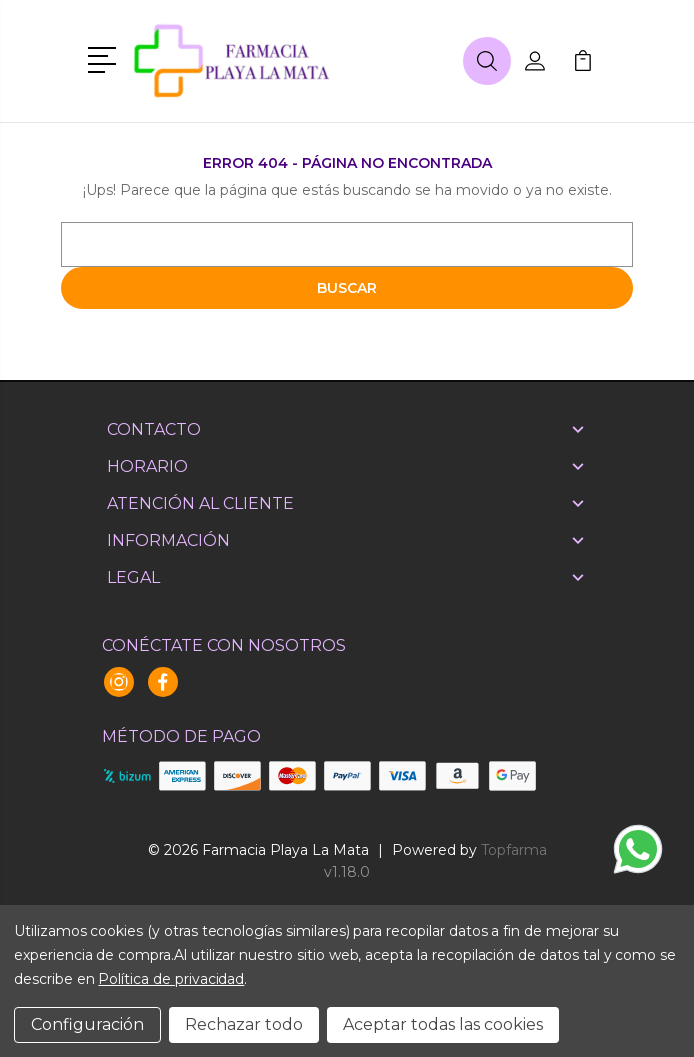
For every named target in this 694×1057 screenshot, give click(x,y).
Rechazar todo (244, 1024)
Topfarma (514, 850)
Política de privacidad (171, 979)
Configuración (87, 1024)
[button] (105, 58)
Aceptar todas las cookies (443, 1024)
